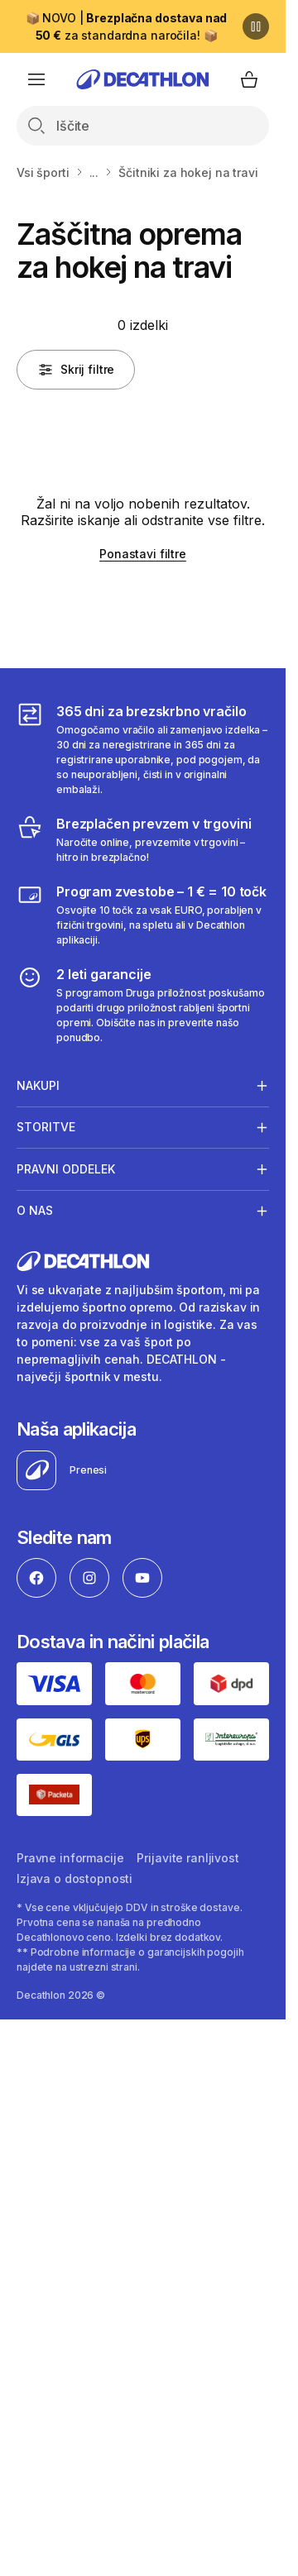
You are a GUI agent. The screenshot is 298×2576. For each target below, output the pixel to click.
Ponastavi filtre (142, 554)
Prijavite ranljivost (187, 1858)
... (94, 172)
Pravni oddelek (66, 1168)
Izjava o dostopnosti (74, 1878)
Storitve (46, 1127)
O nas (35, 1210)
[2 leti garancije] (143, 1004)
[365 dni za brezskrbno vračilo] (143, 749)
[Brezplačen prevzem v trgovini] (143, 839)
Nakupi (38, 1085)
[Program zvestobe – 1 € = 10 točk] (143, 915)
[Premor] (256, 26)
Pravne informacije (70, 1858)
